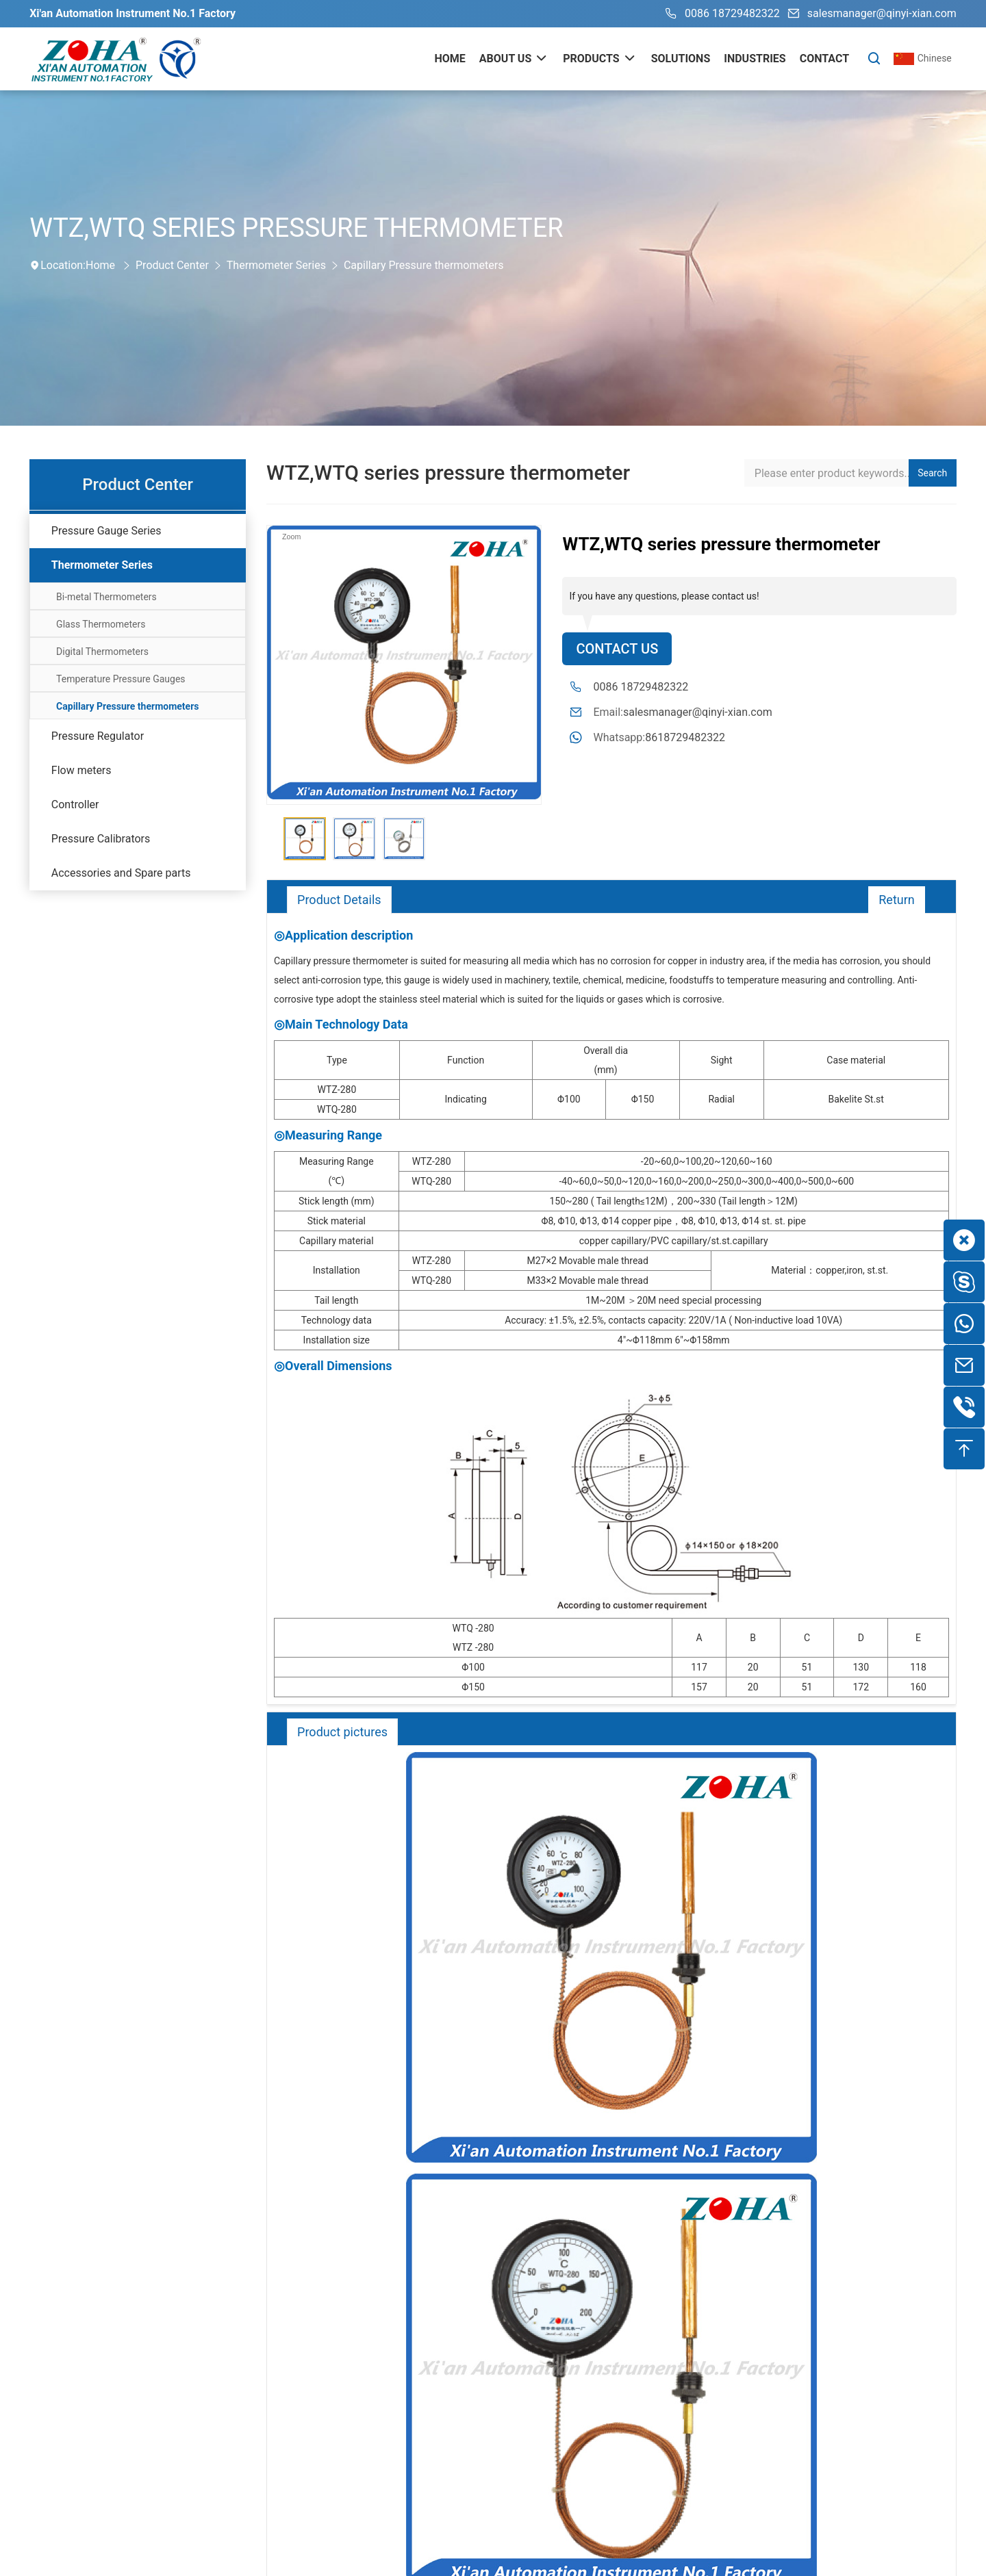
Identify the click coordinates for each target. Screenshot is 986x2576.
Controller (75, 804)
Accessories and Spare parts (121, 872)
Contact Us (617, 649)
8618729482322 (685, 737)
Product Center (172, 265)
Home (100, 265)
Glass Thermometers (100, 624)
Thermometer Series (276, 265)
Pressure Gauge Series (106, 530)
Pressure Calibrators (101, 838)
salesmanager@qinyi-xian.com (870, 13)
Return (896, 899)
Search (932, 472)
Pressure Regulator (97, 736)
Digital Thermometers (102, 651)
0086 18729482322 (720, 13)
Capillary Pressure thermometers (424, 265)
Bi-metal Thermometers (106, 596)
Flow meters (81, 770)
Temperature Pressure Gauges (121, 678)
